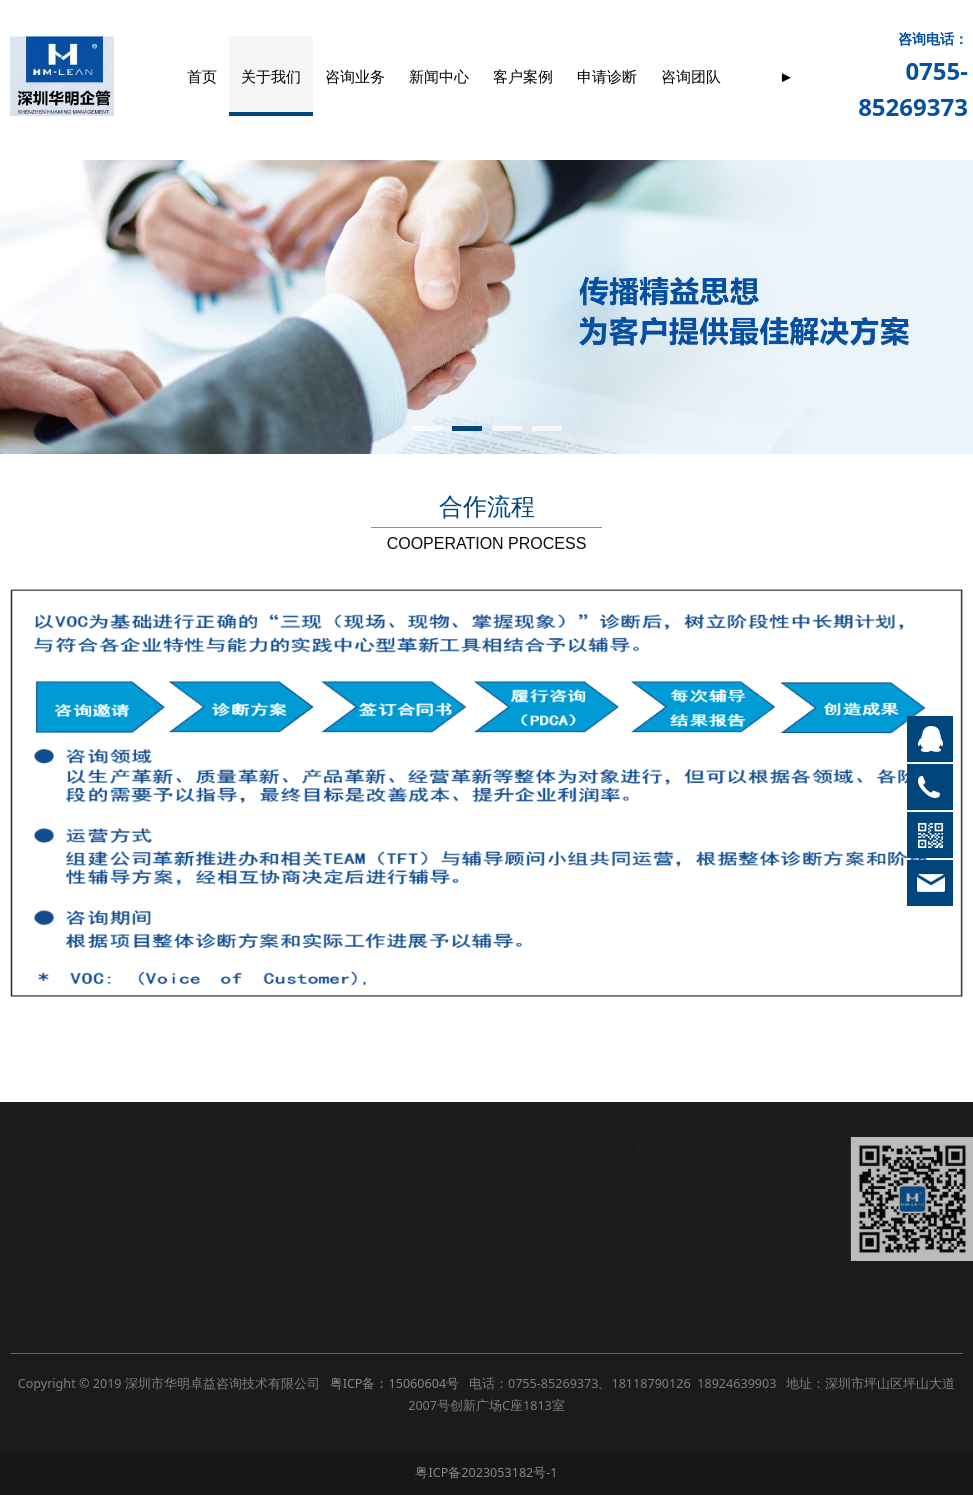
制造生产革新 (225, 1270)
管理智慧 (431, 1227)
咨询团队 (691, 76)
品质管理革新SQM (239, 1292)
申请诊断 (607, 76)
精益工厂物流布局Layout (258, 1206)
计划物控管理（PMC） (251, 1313)
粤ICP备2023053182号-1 (486, 1472)
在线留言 (641, 1227)
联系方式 (641, 1206)
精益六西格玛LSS (235, 1249)
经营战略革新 (225, 1185)
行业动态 (431, 1206)
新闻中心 (439, 76)
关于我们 (271, 76)
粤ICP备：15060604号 (394, 1383)
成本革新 (212, 1227)
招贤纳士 (641, 1185)
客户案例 (523, 76)
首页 (202, 76)
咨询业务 (355, 76)
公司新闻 (431, 1185)
